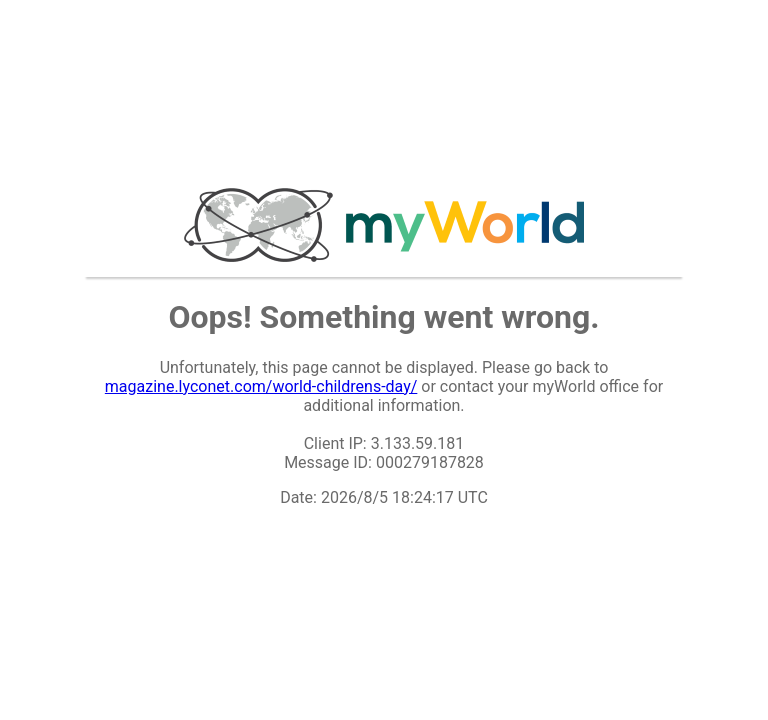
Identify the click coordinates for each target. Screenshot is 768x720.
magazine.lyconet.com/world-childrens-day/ (261, 386)
